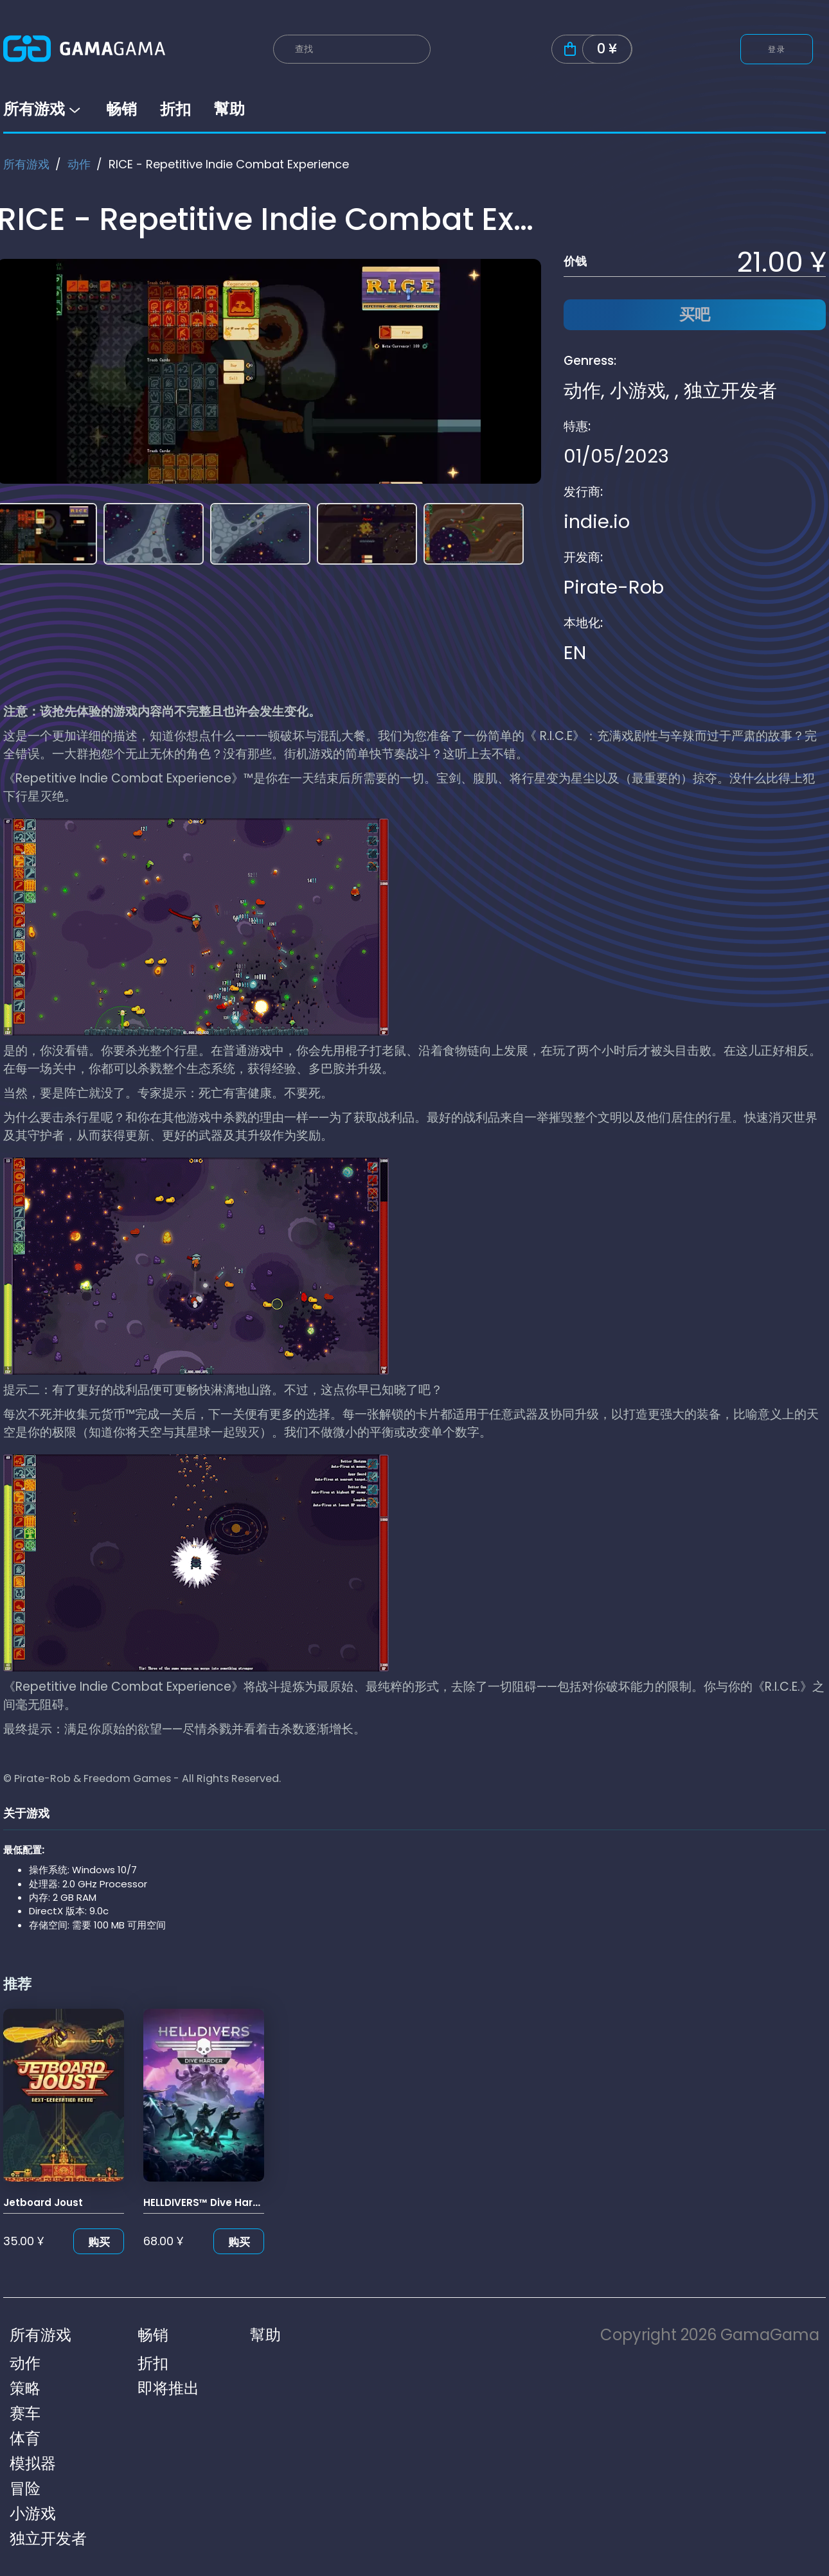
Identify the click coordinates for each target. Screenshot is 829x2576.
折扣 (175, 108)
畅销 (121, 108)
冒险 (25, 2488)
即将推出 (168, 2388)
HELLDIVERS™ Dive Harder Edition (225, 2202)
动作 (79, 164)
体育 (25, 2438)
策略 (25, 2388)
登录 (776, 49)
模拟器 (33, 2463)
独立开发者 (730, 390)
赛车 (25, 2413)
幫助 (229, 108)
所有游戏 (43, 108)
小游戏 (638, 390)
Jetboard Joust (43, 2202)
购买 (99, 2242)
